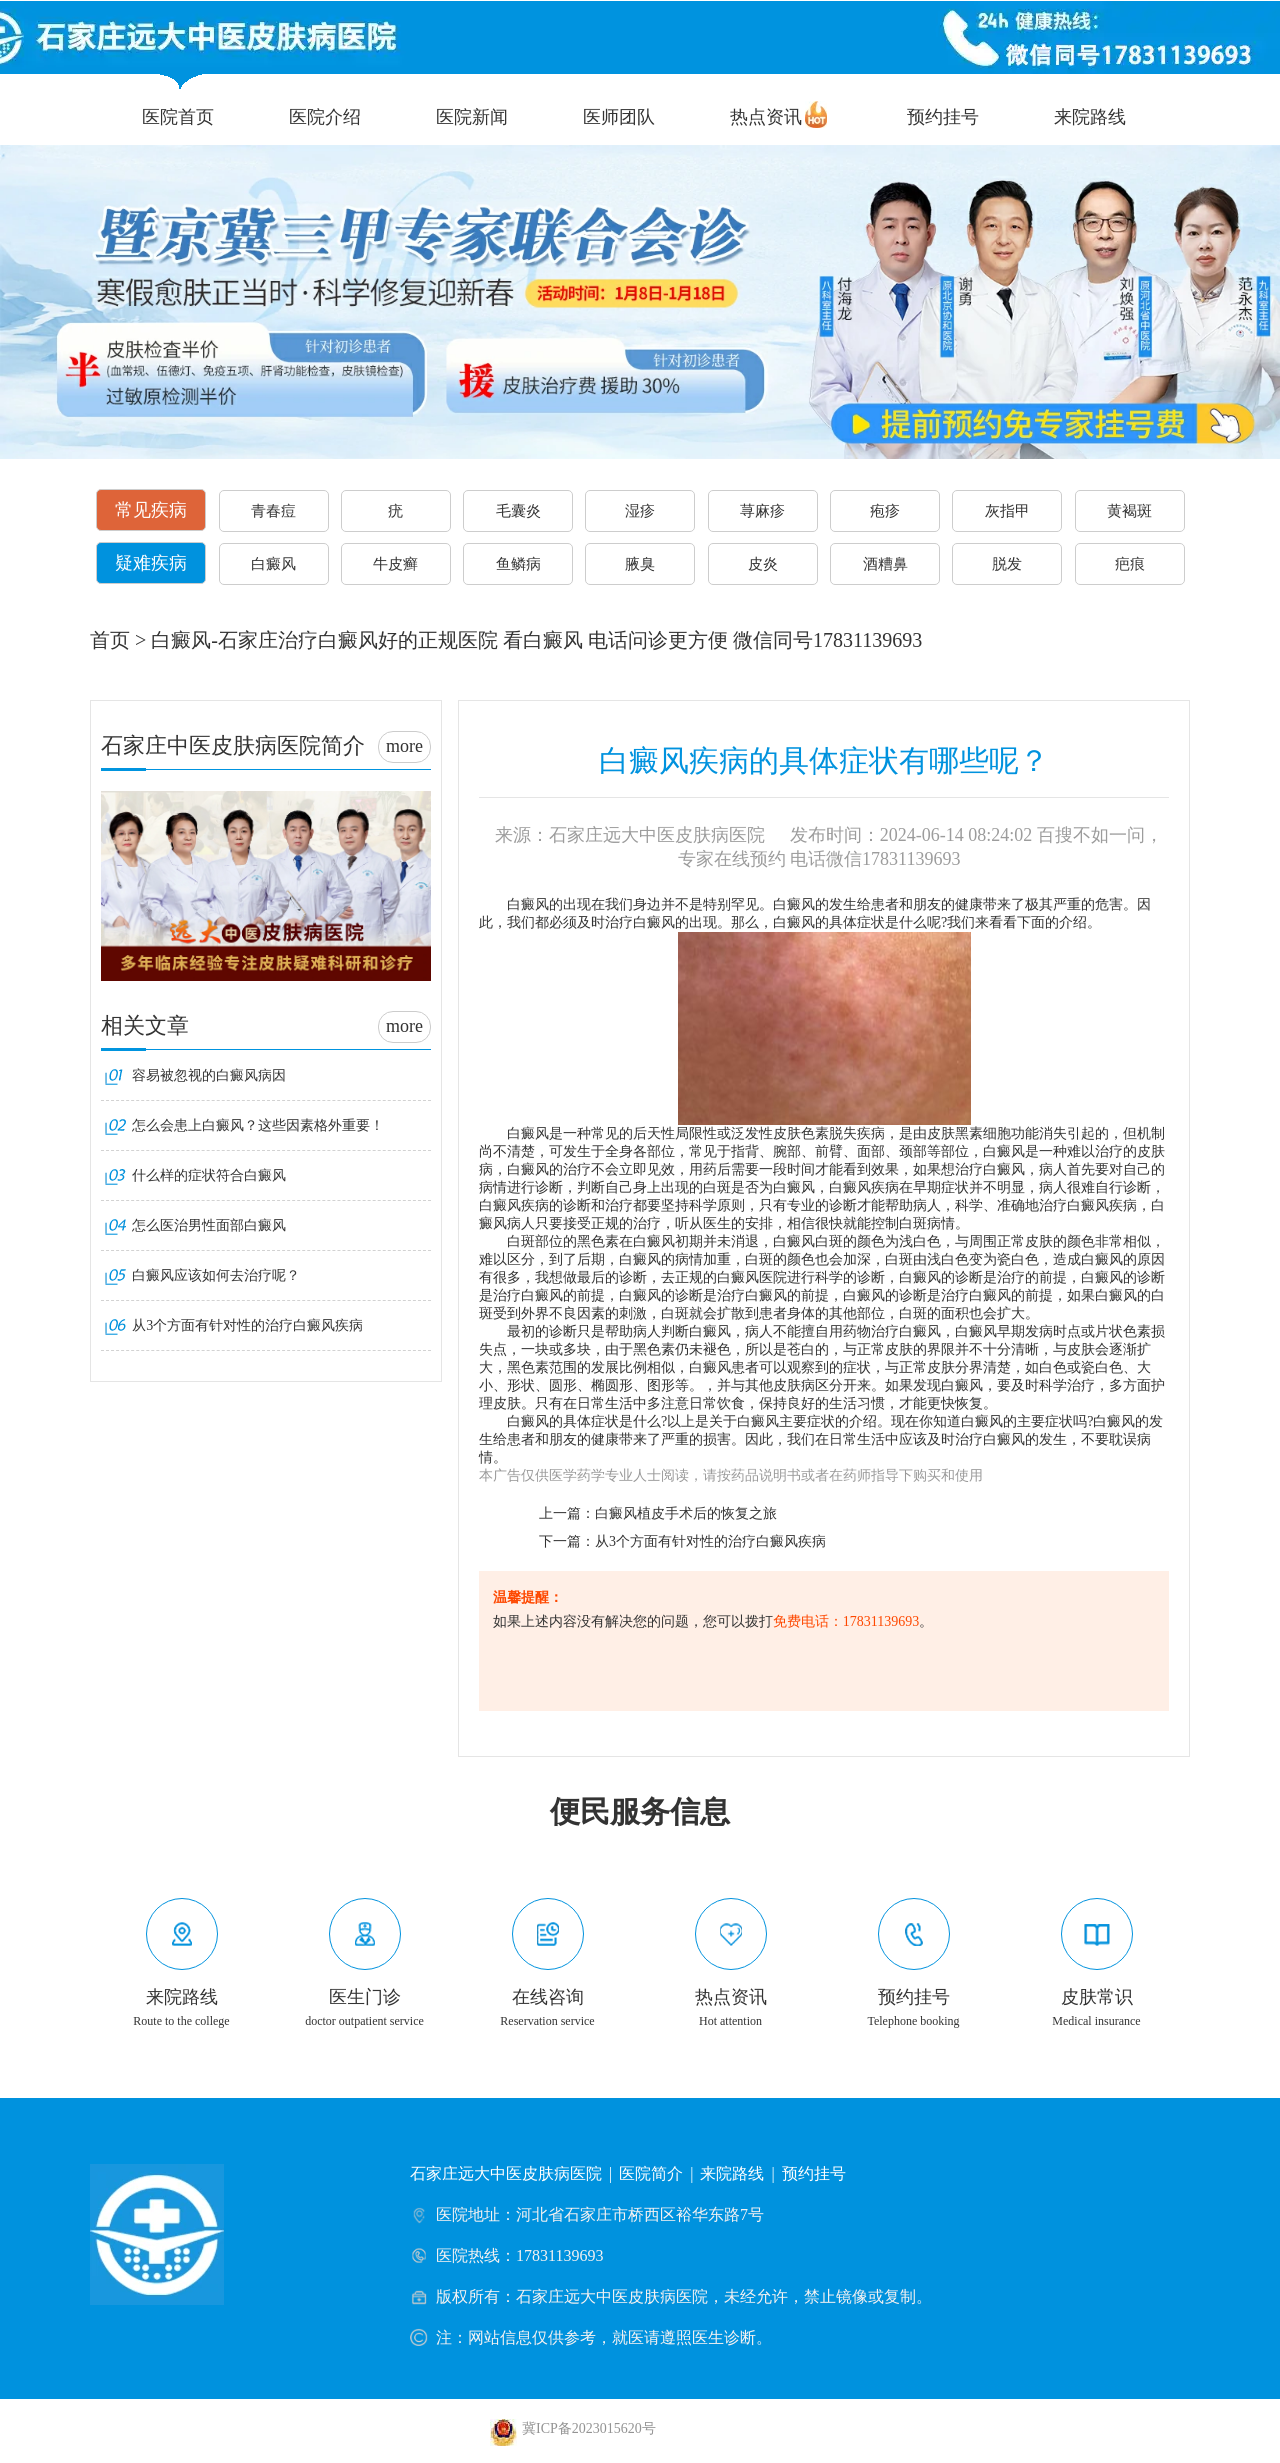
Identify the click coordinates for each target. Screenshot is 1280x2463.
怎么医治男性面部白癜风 (209, 1225)
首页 (110, 640)
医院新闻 (472, 117)
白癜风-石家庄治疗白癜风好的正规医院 (324, 640)
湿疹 (640, 511)
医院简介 (651, 2173)
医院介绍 (325, 117)
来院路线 (1090, 117)
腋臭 (640, 564)
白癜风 (273, 564)
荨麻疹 (762, 511)
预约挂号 (943, 117)
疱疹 (885, 511)
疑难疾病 (151, 563)
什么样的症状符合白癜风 (209, 1175)
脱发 (1007, 564)
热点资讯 (766, 117)
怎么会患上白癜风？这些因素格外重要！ (258, 1125)
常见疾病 (151, 510)
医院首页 (178, 117)
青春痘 (273, 511)
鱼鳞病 (518, 564)
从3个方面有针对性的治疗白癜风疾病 (710, 1541)
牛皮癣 (395, 564)
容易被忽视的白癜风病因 (209, 1075)
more (404, 746)
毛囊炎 (518, 511)
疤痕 (1130, 564)
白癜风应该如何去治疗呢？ (216, 1275)
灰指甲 (1007, 511)
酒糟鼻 (885, 564)
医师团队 (619, 117)
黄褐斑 (1129, 511)
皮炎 (763, 564)
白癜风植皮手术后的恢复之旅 (686, 1513)
